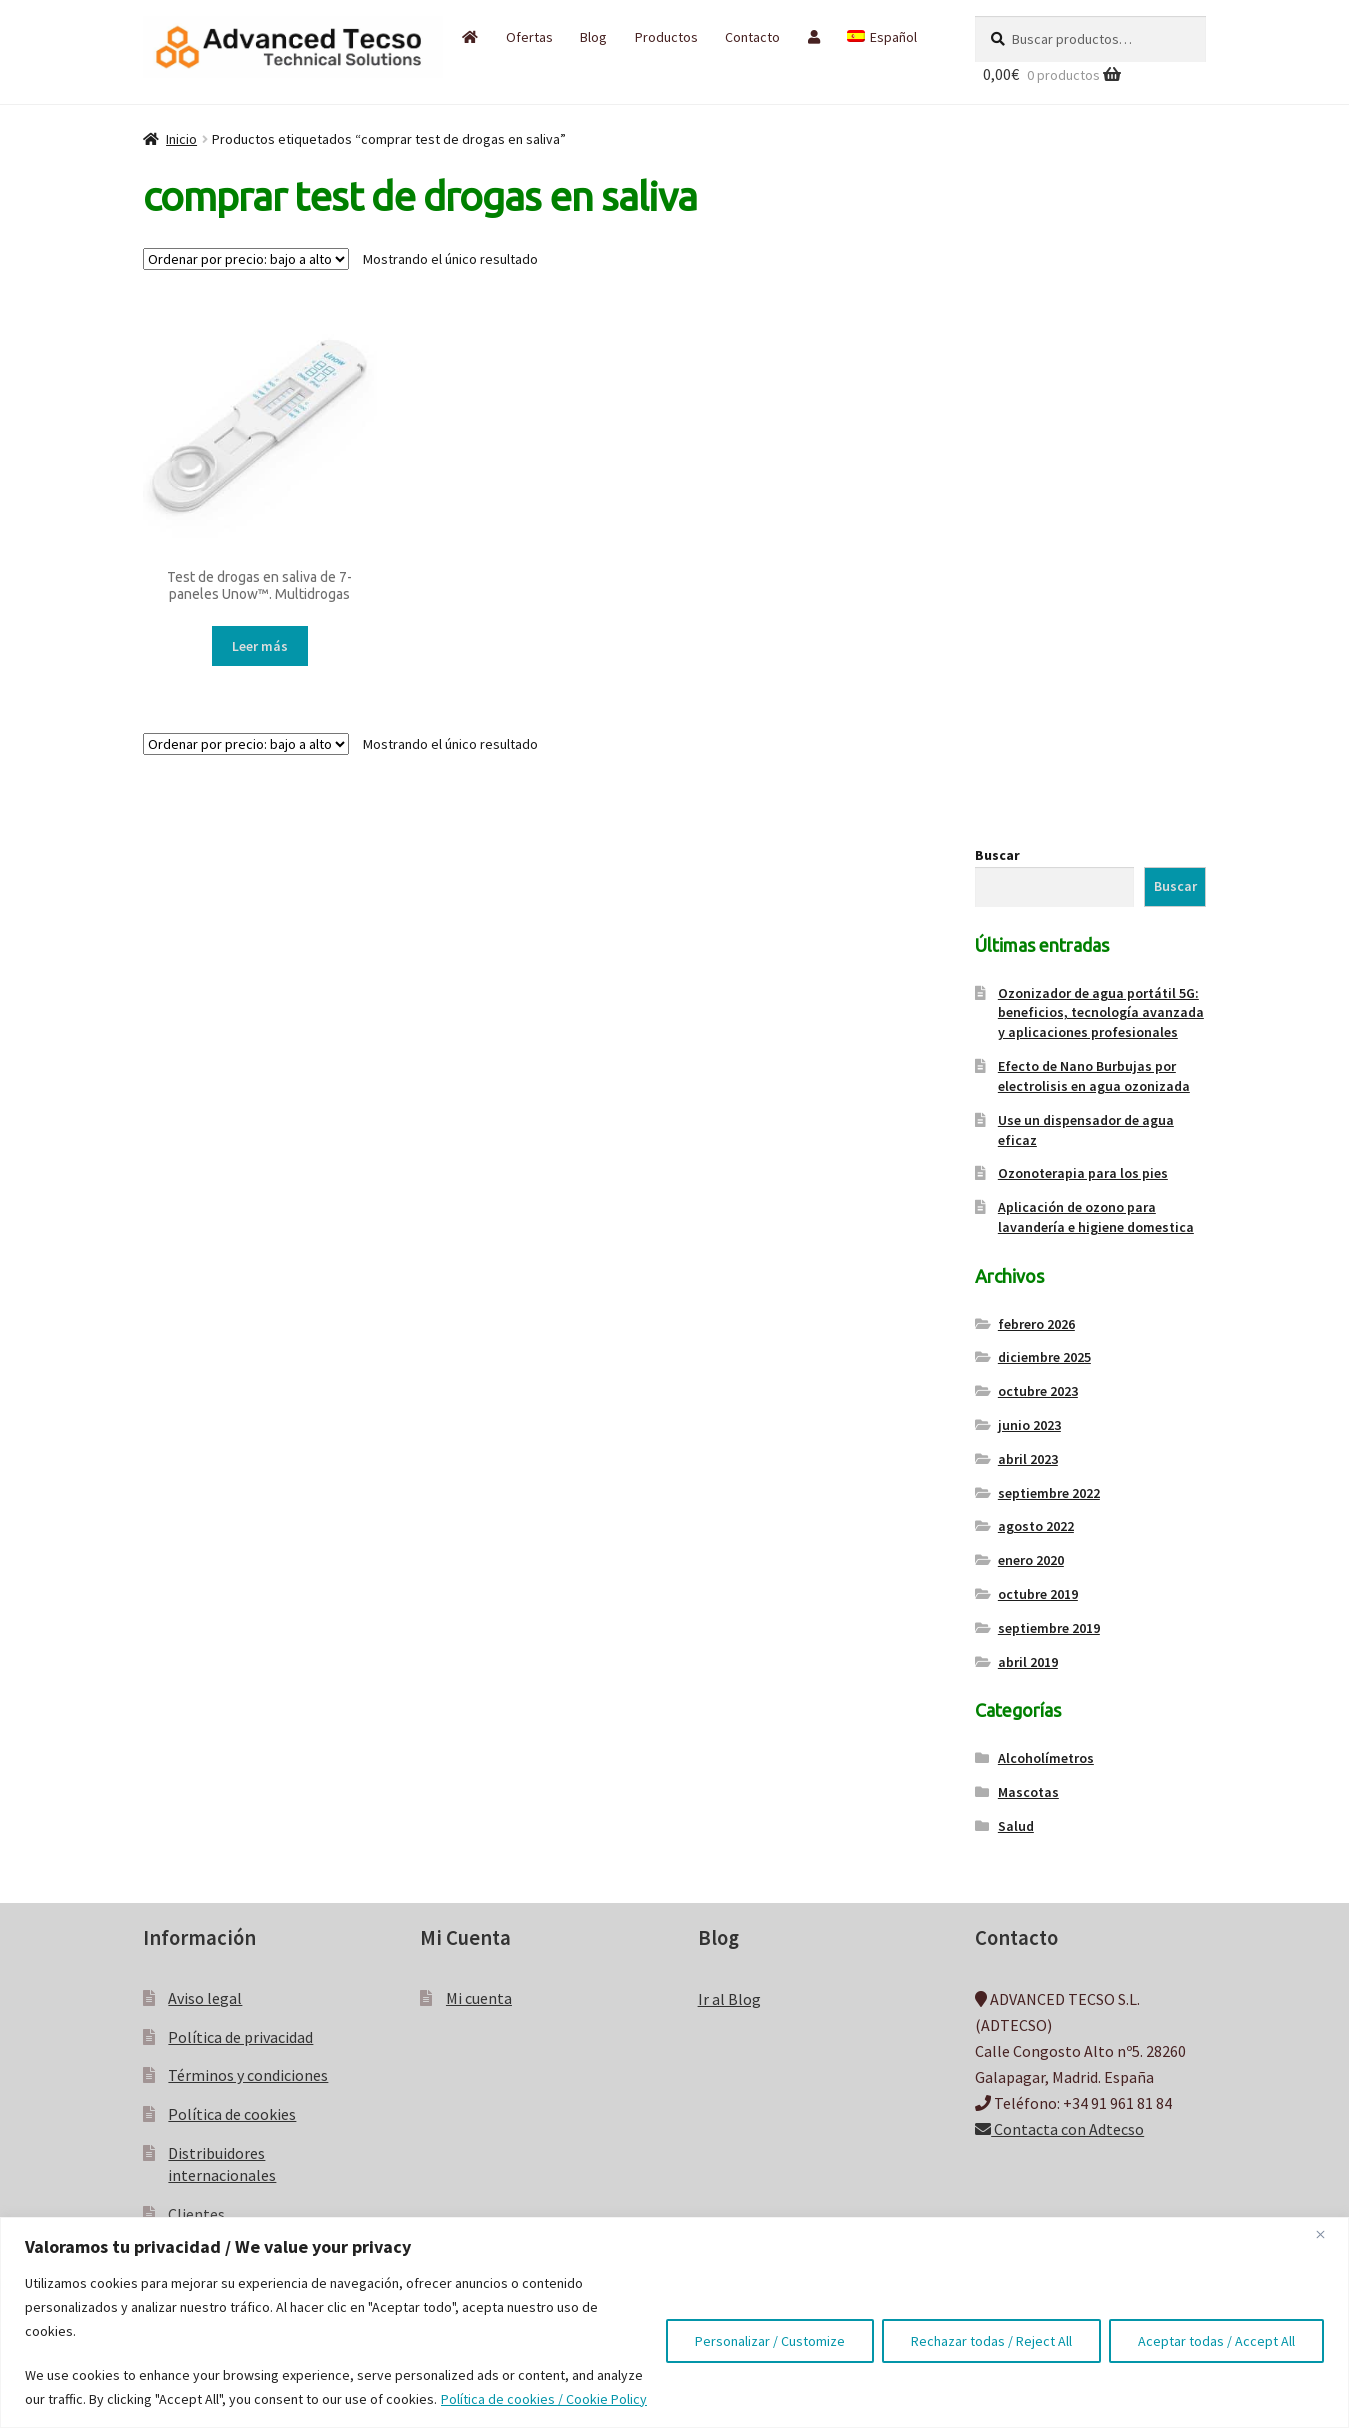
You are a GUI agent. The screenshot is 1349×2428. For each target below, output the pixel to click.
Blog (593, 37)
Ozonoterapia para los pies (1083, 1173)
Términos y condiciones (248, 2075)
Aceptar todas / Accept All (1216, 2341)
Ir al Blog (729, 1999)
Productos (666, 37)
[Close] (1328, 2234)
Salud (1016, 1826)
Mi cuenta (479, 1998)
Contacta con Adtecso (1059, 2129)
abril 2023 (1028, 1459)
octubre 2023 (1038, 1391)
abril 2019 (1028, 1662)
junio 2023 (1029, 1425)
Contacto (752, 37)
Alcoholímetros (1046, 1758)
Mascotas (1028, 1792)
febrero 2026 (1036, 1324)
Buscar (997, 855)
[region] (674, 2322)
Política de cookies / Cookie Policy (544, 2399)
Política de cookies (232, 2114)
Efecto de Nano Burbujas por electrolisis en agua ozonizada (1094, 1076)
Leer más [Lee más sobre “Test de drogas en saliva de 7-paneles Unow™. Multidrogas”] (260, 646)
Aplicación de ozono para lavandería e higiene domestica (1096, 1217)
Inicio (181, 139)
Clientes (196, 2214)
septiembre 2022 (1049, 1493)
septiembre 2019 (1049, 1628)
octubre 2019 (1038, 1594)
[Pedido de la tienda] (246, 259)
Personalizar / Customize (770, 2341)
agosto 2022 (1036, 1526)
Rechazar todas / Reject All (991, 2341)
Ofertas (529, 37)
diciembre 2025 (1044, 1357)
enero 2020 (1031, 1560)
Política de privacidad (240, 2037)
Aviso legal (205, 1998)
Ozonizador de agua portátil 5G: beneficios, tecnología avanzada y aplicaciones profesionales (1101, 1013)
